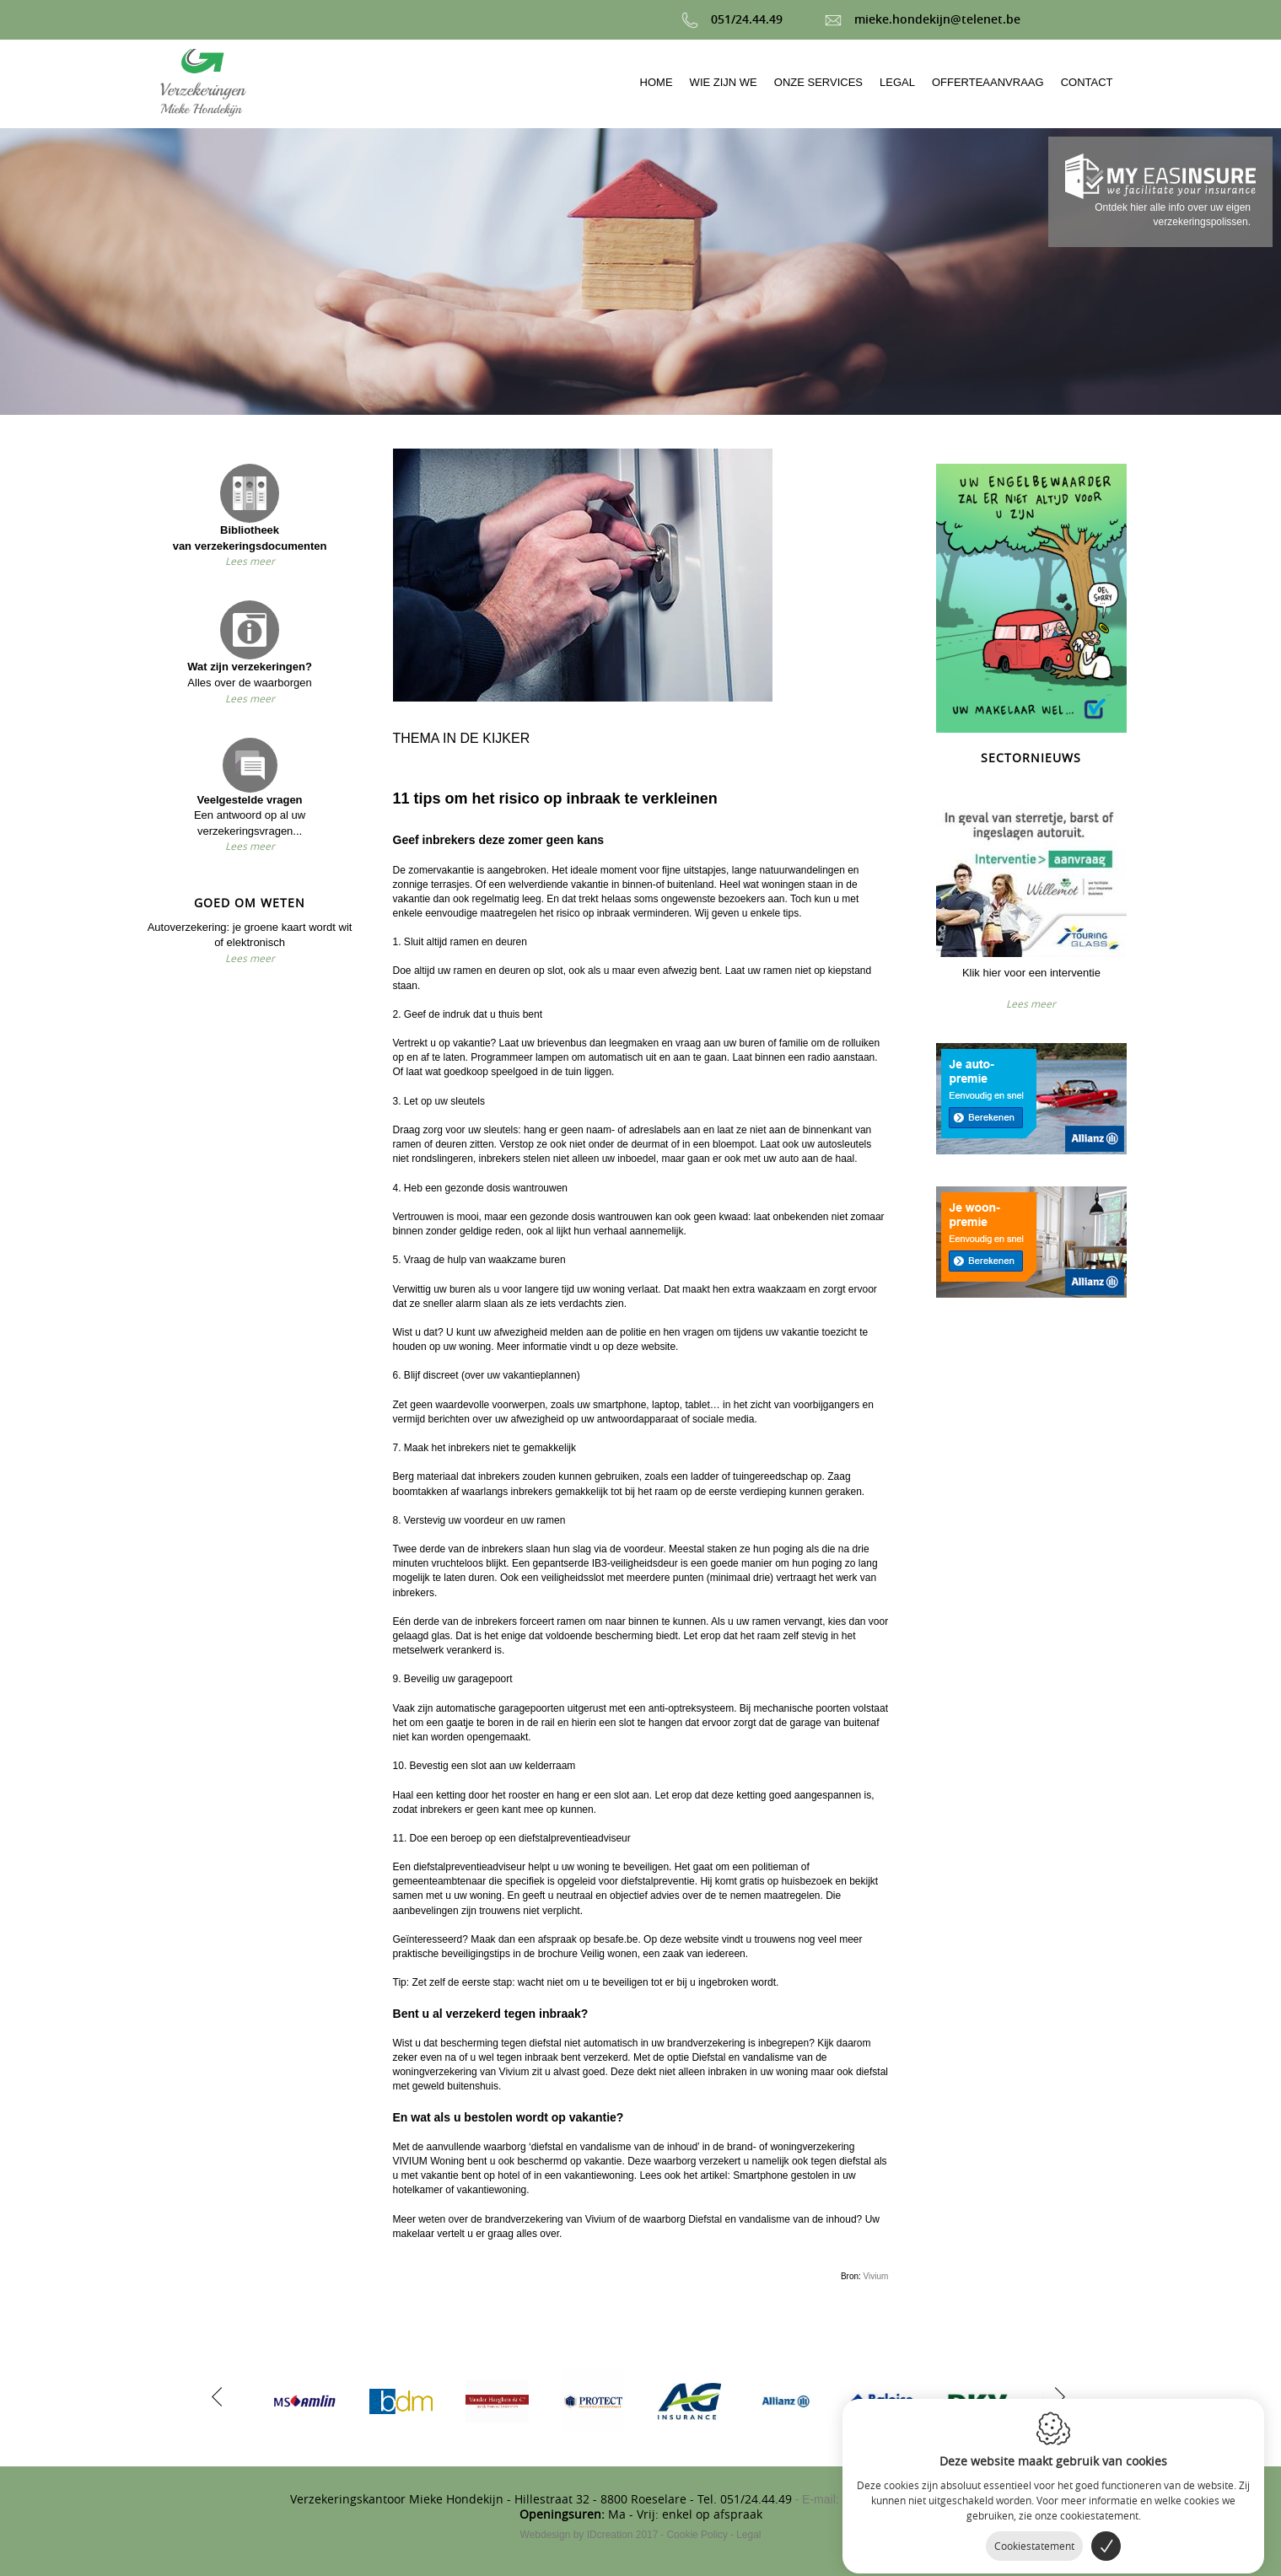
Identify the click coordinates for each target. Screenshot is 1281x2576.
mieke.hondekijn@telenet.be (922, 19)
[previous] (216, 2394)
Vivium (876, 2276)
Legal (748, 2535)
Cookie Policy (697, 2535)
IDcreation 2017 (589, 2535)
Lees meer (250, 560)
